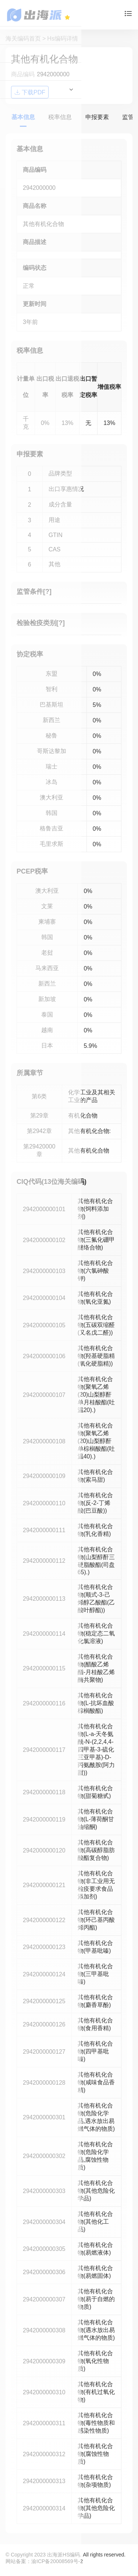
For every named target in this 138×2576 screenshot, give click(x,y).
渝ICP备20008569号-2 (57, 2561)
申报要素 (97, 117)
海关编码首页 (23, 38)
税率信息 (60, 117)
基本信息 (23, 117)
